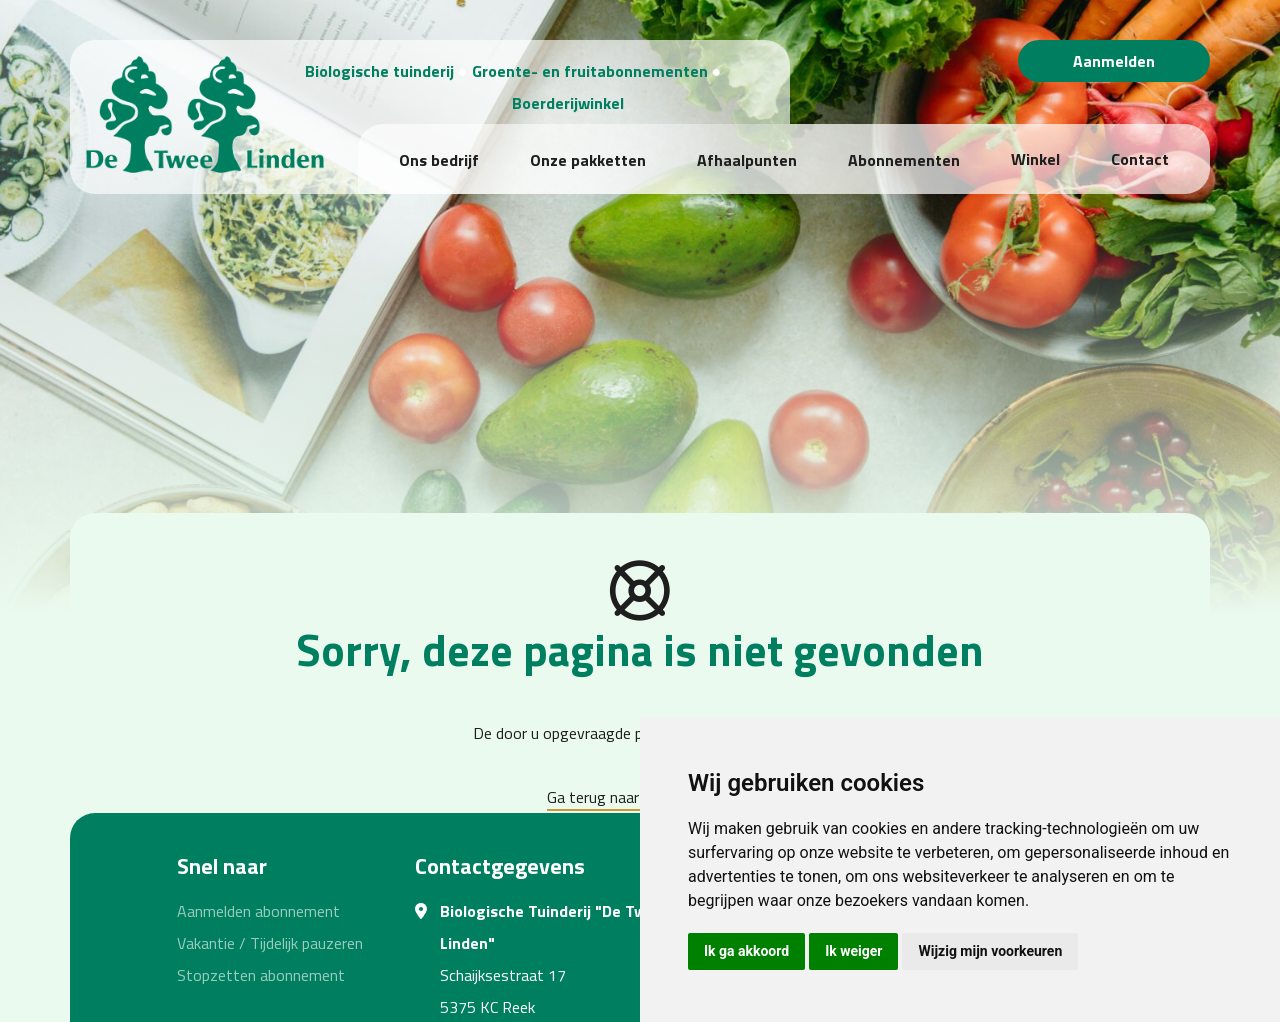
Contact (1140, 159)
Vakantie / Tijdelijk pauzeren (270, 943)
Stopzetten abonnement (261, 975)
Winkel (1035, 159)
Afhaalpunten (747, 160)
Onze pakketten (588, 160)
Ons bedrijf (439, 160)
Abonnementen (904, 160)
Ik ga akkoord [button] (746, 951)
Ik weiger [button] (853, 951)
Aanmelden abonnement (258, 911)
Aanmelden (1114, 61)
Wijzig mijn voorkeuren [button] (990, 951)
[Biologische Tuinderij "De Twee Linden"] (198, 109)
